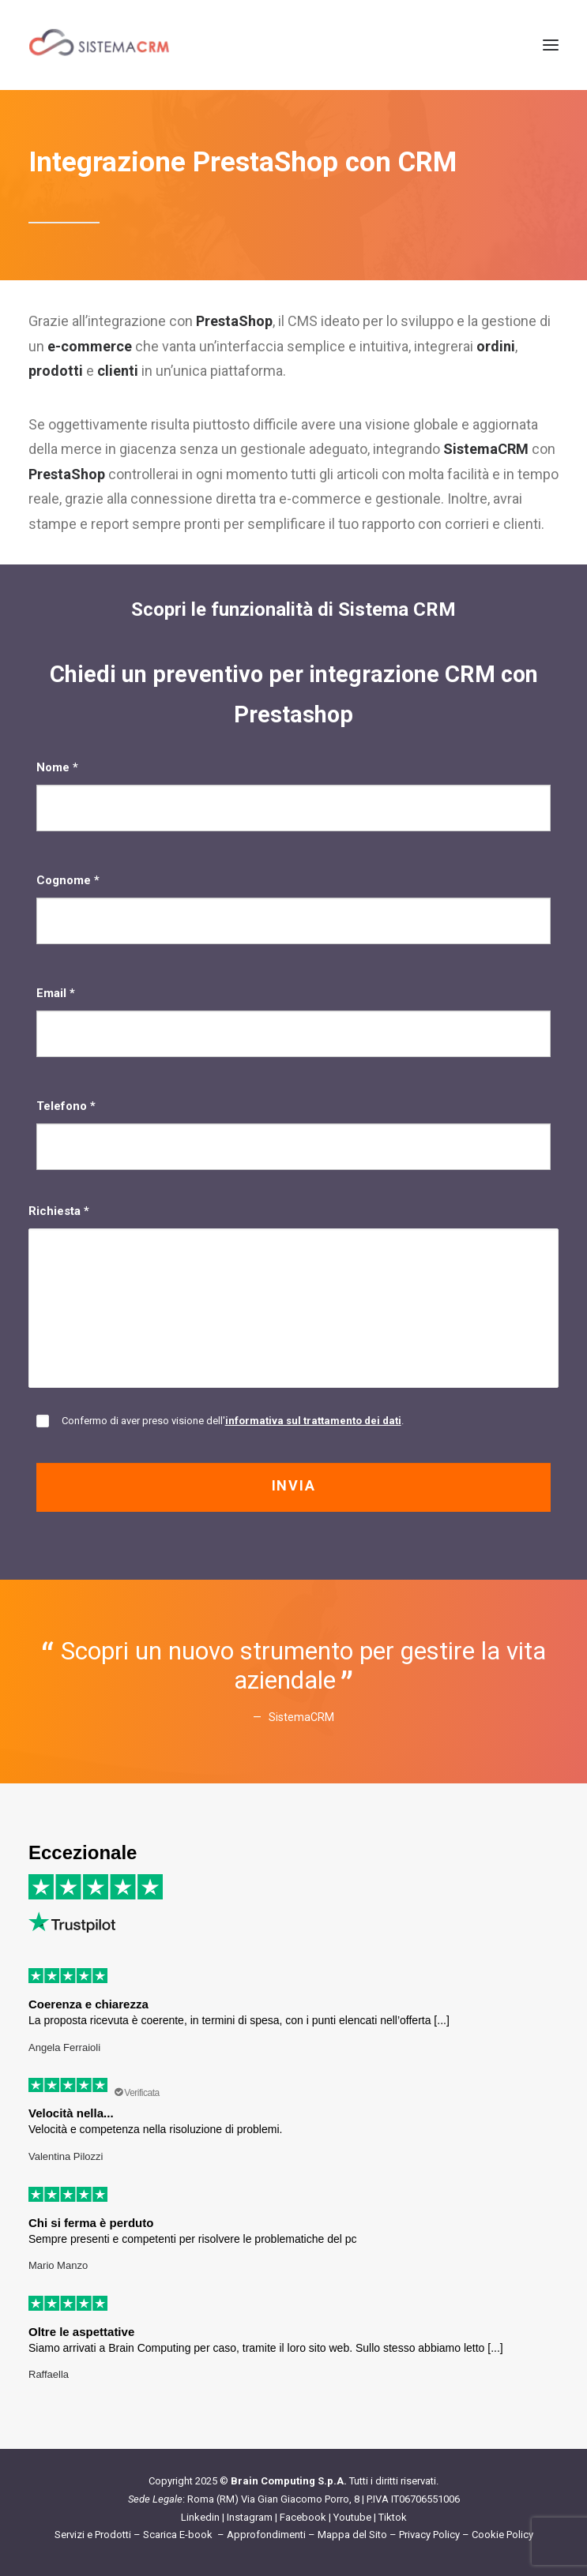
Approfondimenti (266, 2534)
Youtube (352, 2517)
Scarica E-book (179, 2534)
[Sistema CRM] (99, 45)
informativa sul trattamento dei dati (313, 1421)
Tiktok (392, 2517)
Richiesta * (293, 1296)
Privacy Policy (429, 2534)
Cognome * (293, 908)
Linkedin (200, 2517)
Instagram (250, 2517)
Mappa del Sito (352, 2534)
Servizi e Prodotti (93, 2534)
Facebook (303, 2517)
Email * (293, 1021)
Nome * (293, 795)
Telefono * (293, 1134)
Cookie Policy (502, 2534)
